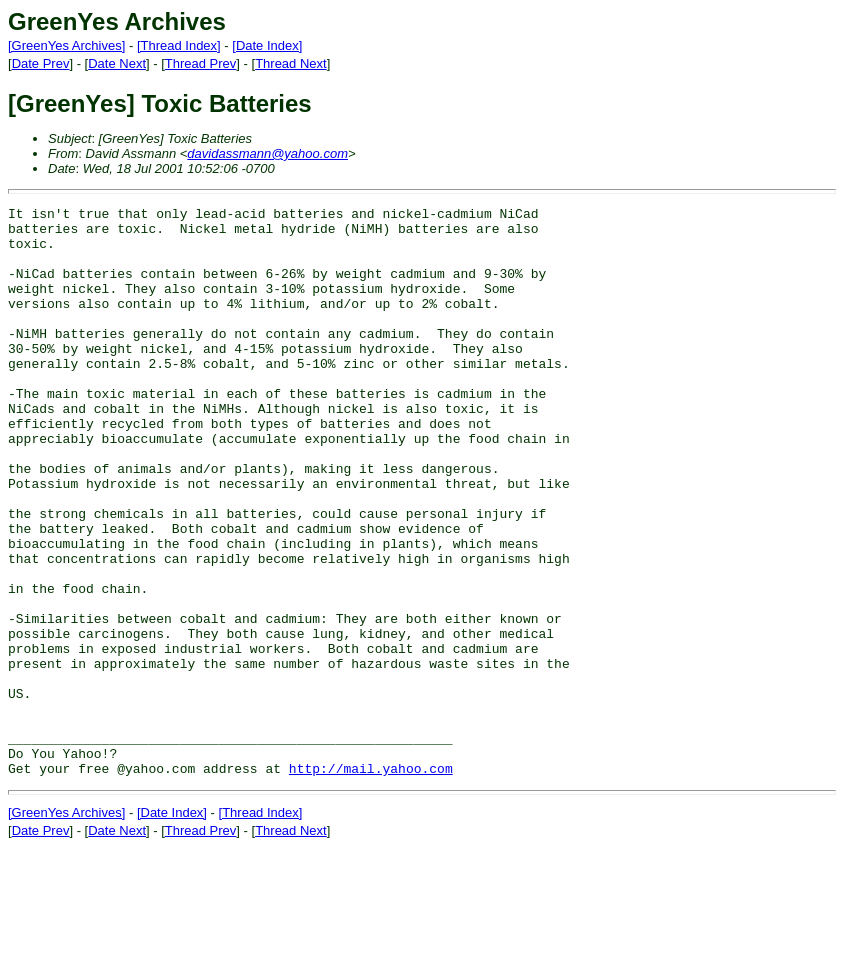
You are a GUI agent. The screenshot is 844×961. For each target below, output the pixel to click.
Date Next (117, 63)
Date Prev (41, 63)
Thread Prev (201, 63)
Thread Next (291, 63)
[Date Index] (267, 45)
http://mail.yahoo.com (371, 882)
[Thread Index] (179, 45)
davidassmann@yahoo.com (267, 153)
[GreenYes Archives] (66, 45)
